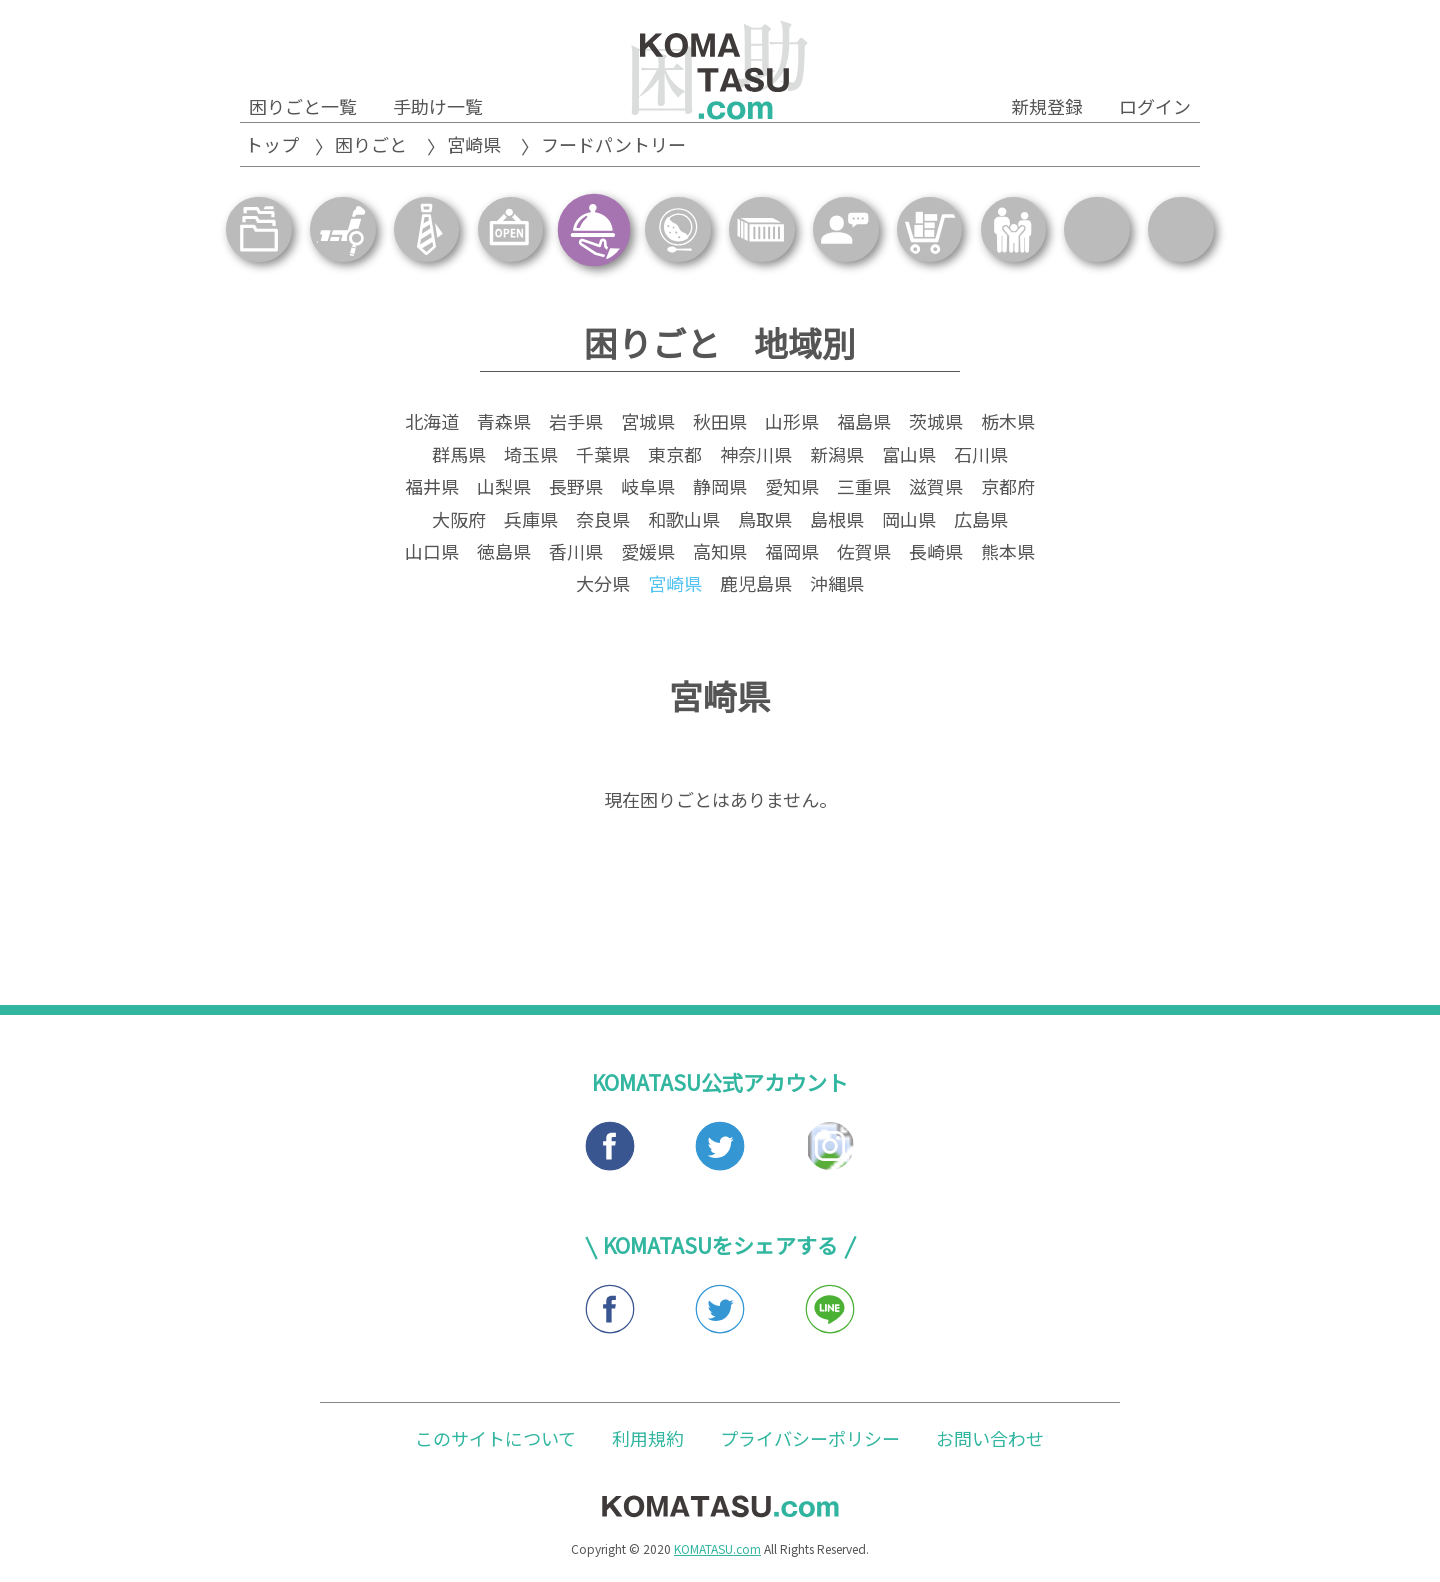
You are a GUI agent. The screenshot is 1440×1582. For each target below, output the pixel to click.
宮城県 (648, 424)
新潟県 (837, 457)
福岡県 (792, 554)
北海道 (432, 424)
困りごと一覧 (303, 106)
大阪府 (459, 521)
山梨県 (504, 489)
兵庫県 (531, 521)
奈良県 (603, 521)
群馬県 (459, 457)
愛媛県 (648, 554)
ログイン (1155, 106)
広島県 (981, 521)
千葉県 (603, 457)
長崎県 (936, 554)
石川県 (981, 457)
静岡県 (720, 489)
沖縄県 (837, 586)
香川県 (576, 554)
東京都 (675, 457)
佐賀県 (864, 554)
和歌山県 (684, 521)
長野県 (576, 489)
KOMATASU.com (717, 1551)
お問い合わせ (990, 1440)
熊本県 (1008, 554)
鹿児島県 (756, 586)
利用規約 (648, 1440)
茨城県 (936, 424)
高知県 (720, 554)
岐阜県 (648, 489)
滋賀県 (936, 489)
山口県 (432, 554)
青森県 (504, 424)
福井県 (432, 489)
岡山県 (909, 521)
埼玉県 (531, 457)
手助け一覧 (438, 106)
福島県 (864, 424)
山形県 (792, 424)
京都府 (1008, 489)
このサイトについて (495, 1440)
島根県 (837, 521)
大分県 (603, 586)
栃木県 (1008, 424)
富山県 (909, 457)
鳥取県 (765, 521)
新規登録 (1047, 106)
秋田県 (720, 424)
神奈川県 (756, 457)
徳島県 (504, 554)
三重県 (864, 489)
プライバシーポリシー (810, 1440)
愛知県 (792, 489)
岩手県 (576, 424)
